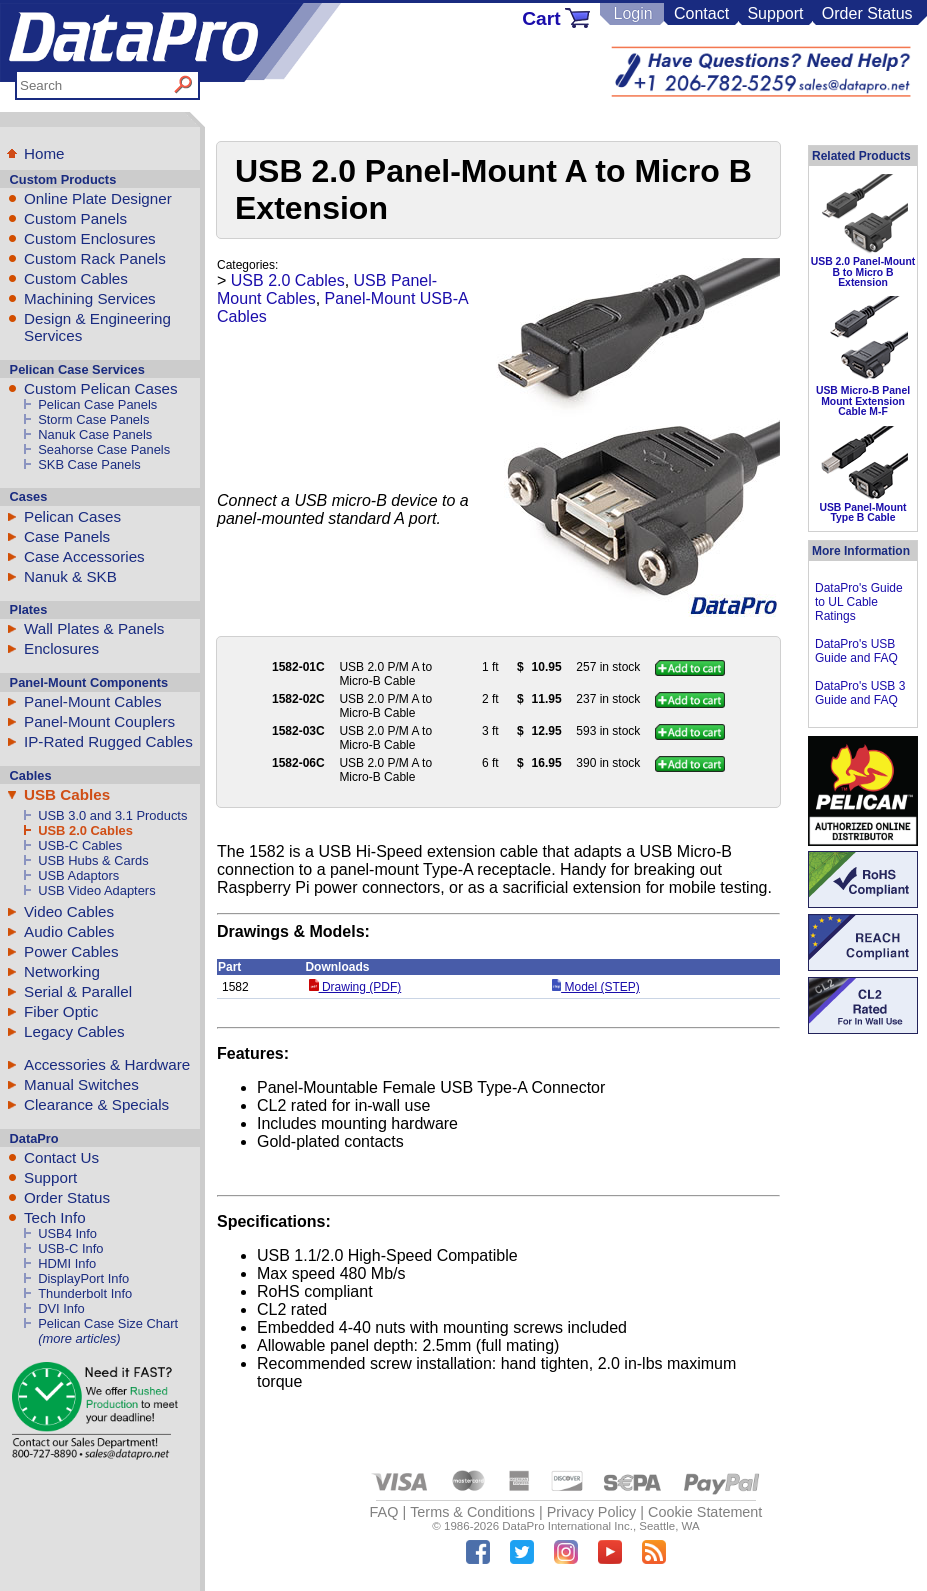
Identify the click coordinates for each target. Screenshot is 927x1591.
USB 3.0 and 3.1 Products (112, 815)
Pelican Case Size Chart (108, 1323)
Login (632, 13)
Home (44, 153)
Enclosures (61, 648)
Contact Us (61, 1157)
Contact (701, 13)
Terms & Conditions (472, 1512)
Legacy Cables (74, 1031)
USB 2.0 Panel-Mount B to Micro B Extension (863, 272)
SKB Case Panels (89, 464)
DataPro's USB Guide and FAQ (856, 651)
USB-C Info (70, 1248)
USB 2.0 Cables (85, 830)
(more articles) (79, 1338)
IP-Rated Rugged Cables (108, 741)
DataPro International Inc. (567, 1526)
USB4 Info (67, 1233)
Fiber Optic (61, 1011)
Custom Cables (76, 278)
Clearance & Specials (96, 1104)
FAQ (384, 1512)
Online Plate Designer (98, 198)
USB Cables (67, 794)
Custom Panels (75, 218)
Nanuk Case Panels (95, 434)
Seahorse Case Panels (104, 449)
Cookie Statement (705, 1512)
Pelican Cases (72, 516)
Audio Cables (69, 931)
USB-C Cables (80, 845)
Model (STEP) (596, 987)
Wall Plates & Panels (94, 628)
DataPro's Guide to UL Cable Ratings (859, 602)
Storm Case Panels (93, 419)
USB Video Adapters (96, 890)
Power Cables (71, 951)
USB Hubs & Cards (93, 860)
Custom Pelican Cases (101, 388)
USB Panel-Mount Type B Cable (862, 512)
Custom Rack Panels (95, 258)
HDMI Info (67, 1263)
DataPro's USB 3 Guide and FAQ (860, 693)
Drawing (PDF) (355, 987)
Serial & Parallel (78, 991)
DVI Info (61, 1308)
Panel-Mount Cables (93, 701)
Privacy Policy (592, 1512)
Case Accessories (84, 556)
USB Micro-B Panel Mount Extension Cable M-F (863, 401)
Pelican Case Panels (97, 404)
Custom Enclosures (90, 238)
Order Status (867, 13)
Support (775, 13)
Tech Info (55, 1217)
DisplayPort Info (83, 1278)
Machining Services (90, 298)
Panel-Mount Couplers (99, 721)
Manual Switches (81, 1084)
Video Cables (69, 911)
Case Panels (67, 536)
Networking (62, 971)
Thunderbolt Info (85, 1293)
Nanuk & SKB (70, 576)
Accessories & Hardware (107, 1064)
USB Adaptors (78, 875)
